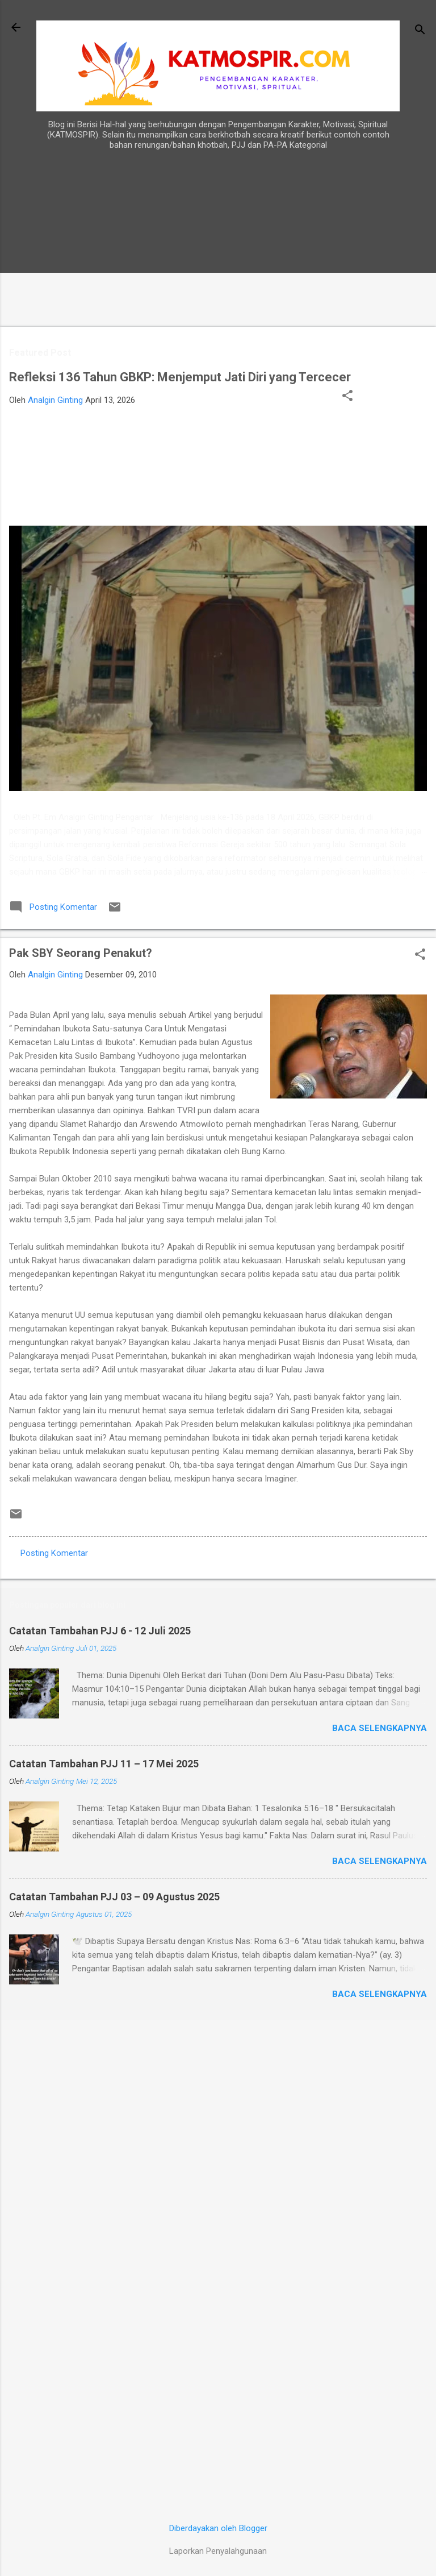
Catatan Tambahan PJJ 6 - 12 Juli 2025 (100, 1631)
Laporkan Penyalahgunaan (218, 2551)
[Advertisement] (390, 329)
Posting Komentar (54, 1553)
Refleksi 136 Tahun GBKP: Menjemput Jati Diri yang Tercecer (180, 377)
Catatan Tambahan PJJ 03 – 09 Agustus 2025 (114, 1897)
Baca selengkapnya (379, 1728)
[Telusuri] (420, 31)
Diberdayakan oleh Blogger (218, 2528)
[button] (347, 397)
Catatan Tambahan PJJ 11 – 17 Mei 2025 (104, 1764)
